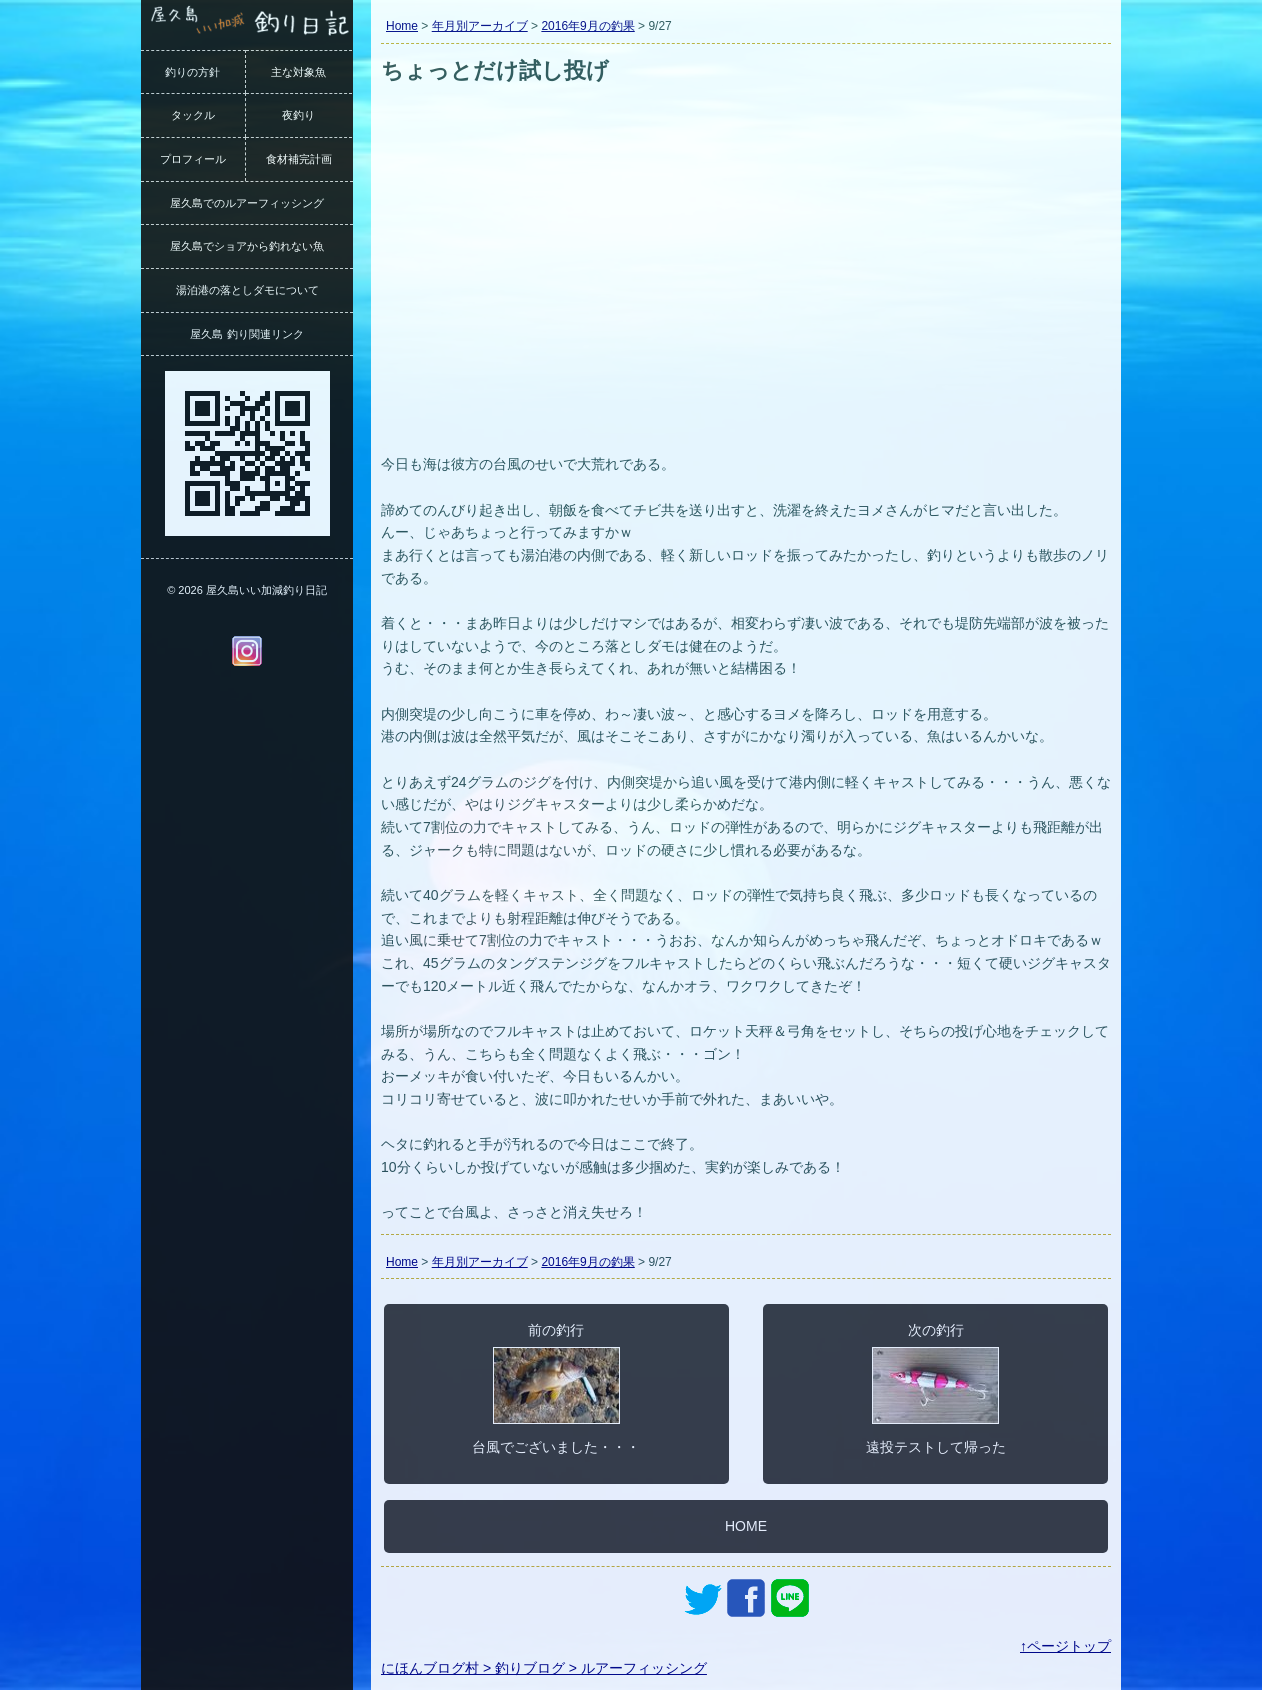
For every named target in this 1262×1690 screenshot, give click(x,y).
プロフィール (193, 159)
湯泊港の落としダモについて (247, 290)
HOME (746, 1526)
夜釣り (298, 115)
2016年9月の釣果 (587, 26)
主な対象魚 (298, 72)
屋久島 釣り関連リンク (246, 334)
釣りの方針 (192, 72)
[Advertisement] (746, 298)
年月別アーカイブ (480, 26)
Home (402, 26)
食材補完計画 (299, 159)
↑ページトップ (1065, 1646)
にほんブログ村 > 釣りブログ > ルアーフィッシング (544, 1668)
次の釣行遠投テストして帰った (936, 1388)
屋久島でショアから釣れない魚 (247, 246)
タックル (193, 115)
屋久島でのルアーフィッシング (247, 203)
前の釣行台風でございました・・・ (556, 1388)
